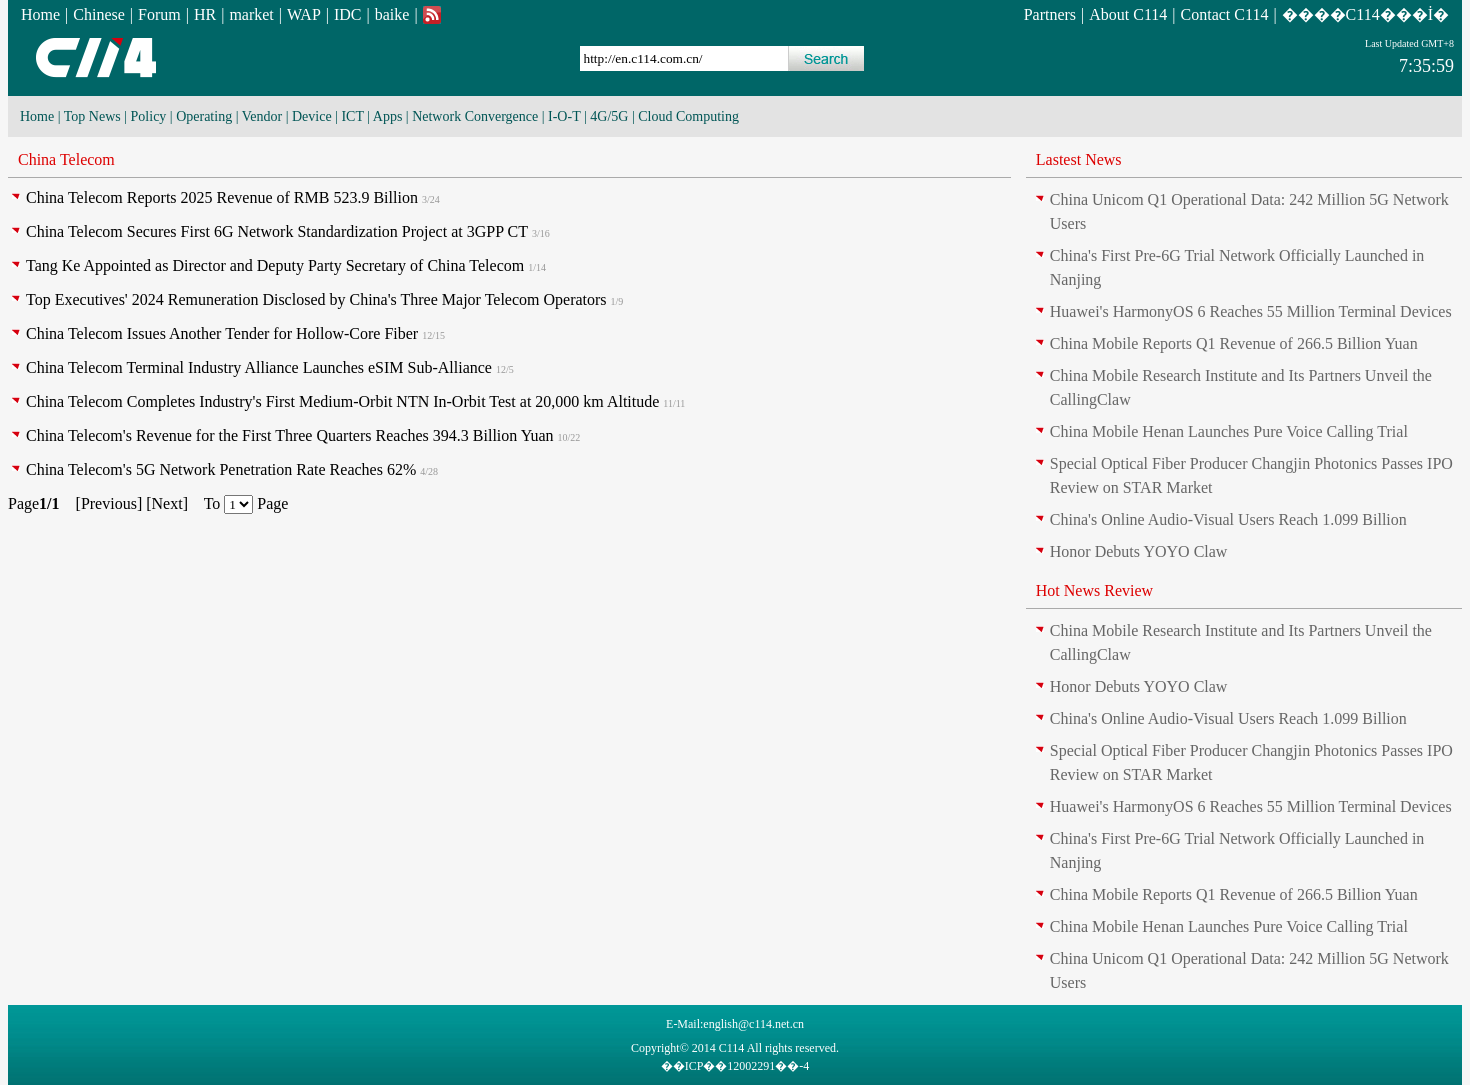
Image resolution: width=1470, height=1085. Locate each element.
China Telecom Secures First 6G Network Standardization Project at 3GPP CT (277, 231)
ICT (352, 116)
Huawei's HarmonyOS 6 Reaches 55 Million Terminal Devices (1251, 311)
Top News (92, 116)
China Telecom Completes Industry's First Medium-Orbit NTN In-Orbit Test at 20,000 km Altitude (342, 401)
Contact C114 (1225, 14)
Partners (1050, 14)
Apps (388, 116)
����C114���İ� (1365, 14)
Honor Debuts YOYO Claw (1139, 551)
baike (392, 14)
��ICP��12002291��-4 (735, 1066)
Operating (204, 116)
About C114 (1128, 14)
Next (167, 503)
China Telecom (66, 159)
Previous (109, 503)
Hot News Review (1094, 590)
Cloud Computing (688, 116)
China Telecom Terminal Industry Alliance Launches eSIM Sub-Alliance (259, 367)
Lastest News (1079, 159)
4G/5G (609, 116)
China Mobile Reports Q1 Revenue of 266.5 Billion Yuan (1234, 343)
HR (205, 14)
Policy (149, 116)
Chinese (99, 14)
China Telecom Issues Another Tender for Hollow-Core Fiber (222, 333)
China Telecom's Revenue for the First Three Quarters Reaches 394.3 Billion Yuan (290, 435)
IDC (348, 14)
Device (312, 116)
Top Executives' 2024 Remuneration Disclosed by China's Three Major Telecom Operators (316, 299)
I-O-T (564, 116)
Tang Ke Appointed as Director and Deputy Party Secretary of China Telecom (275, 265)
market (251, 14)
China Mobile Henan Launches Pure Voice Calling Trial (1229, 431)
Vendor (262, 116)
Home (40, 14)
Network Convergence (475, 116)
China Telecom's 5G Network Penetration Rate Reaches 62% (221, 469)
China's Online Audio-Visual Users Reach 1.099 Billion (1228, 519)
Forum (159, 14)
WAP (304, 14)
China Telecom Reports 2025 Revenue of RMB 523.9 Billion (222, 197)
